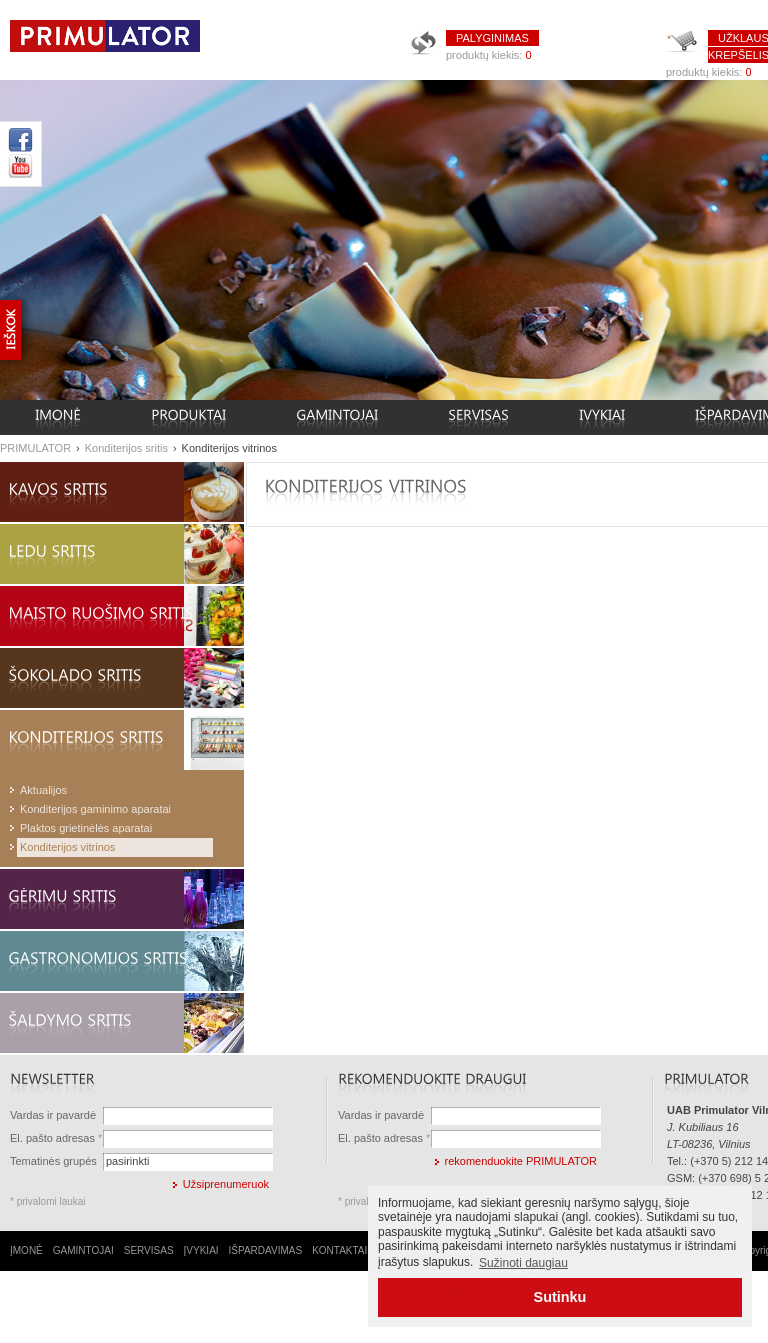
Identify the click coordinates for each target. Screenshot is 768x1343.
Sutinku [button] (560, 1297)
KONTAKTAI (339, 1250)
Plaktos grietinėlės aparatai (86, 828)
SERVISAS (149, 1250)
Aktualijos (43, 790)
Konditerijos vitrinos (229, 448)
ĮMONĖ (26, 1250)
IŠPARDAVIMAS (266, 1250)
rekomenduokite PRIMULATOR (521, 1161)
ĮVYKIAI (201, 1250)
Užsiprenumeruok (226, 1184)
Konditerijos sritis (126, 448)
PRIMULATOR (35, 448)
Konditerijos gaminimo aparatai (95, 809)
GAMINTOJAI (83, 1250)
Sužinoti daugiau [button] (523, 1263)
